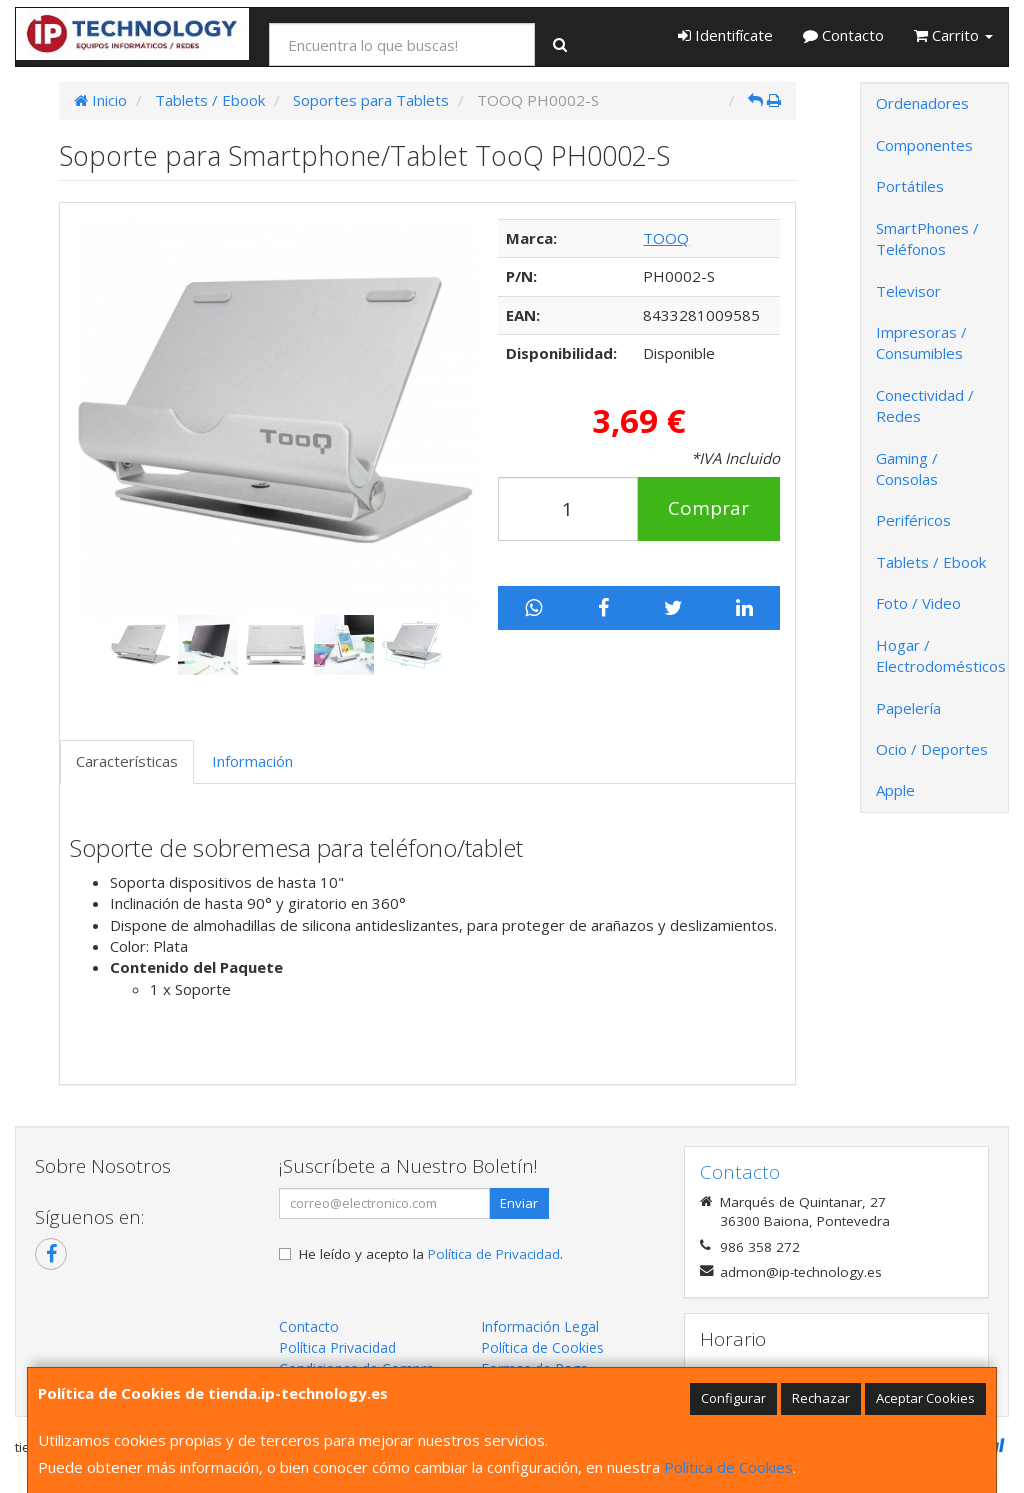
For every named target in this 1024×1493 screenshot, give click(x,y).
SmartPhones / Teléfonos (927, 238)
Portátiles (910, 186)
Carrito (953, 35)
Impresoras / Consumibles (921, 342)
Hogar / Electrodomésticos (941, 655)
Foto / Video (918, 603)
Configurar (733, 1398)
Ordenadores (922, 103)
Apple (895, 790)
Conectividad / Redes (925, 405)
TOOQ (666, 238)
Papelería (908, 708)
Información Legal (540, 1326)
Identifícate (725, 35)
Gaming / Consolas (907, 468)
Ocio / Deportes (932, 749)
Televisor (908, 291)
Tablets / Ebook (931, 562)
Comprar (708, 508)
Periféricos (913, 520)
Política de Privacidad (494, 1254)
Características (127, 761)
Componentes (924, 145)
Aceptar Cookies (925, 1398)
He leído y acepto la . (431, 1254)
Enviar (519, 1203)
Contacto (843, 35)
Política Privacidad (337, 1347)
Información (252, 761)
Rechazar (821, 1398)
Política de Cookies (728, 1467)
